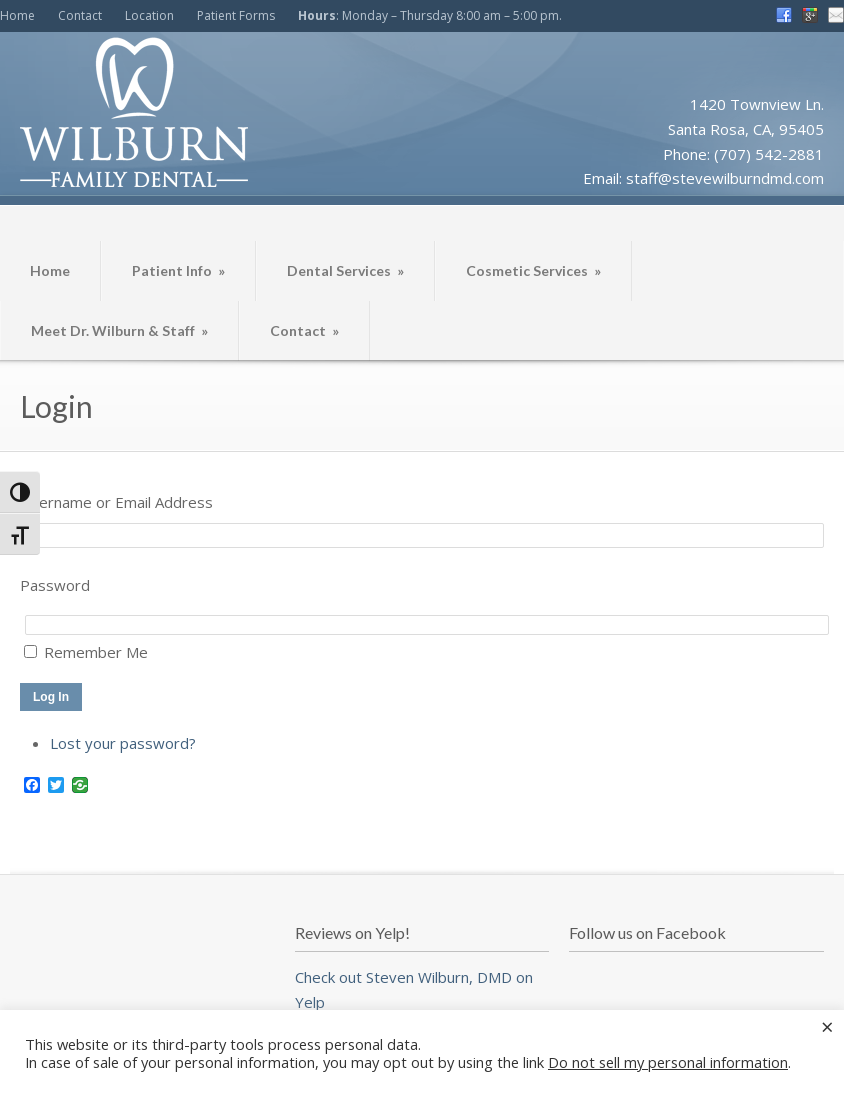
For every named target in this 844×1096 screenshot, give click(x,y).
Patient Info (178, 270)
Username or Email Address (116, 502)
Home (17, 15)
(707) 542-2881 (769, 154)
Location (149, 15)
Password (55, 585)
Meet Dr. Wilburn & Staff (119, 330)
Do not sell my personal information (668, 1062)
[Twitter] (56, 786)
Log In (51, 697)
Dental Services (345, 270)
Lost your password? (123, 743)
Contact (80, 15)
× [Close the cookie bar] (827, 1026)
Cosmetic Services (533, 270)
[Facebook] (32, 786)
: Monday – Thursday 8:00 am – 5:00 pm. (430, 15)
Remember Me (96, 652)
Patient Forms (236, 15)
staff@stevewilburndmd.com (725, 178)
